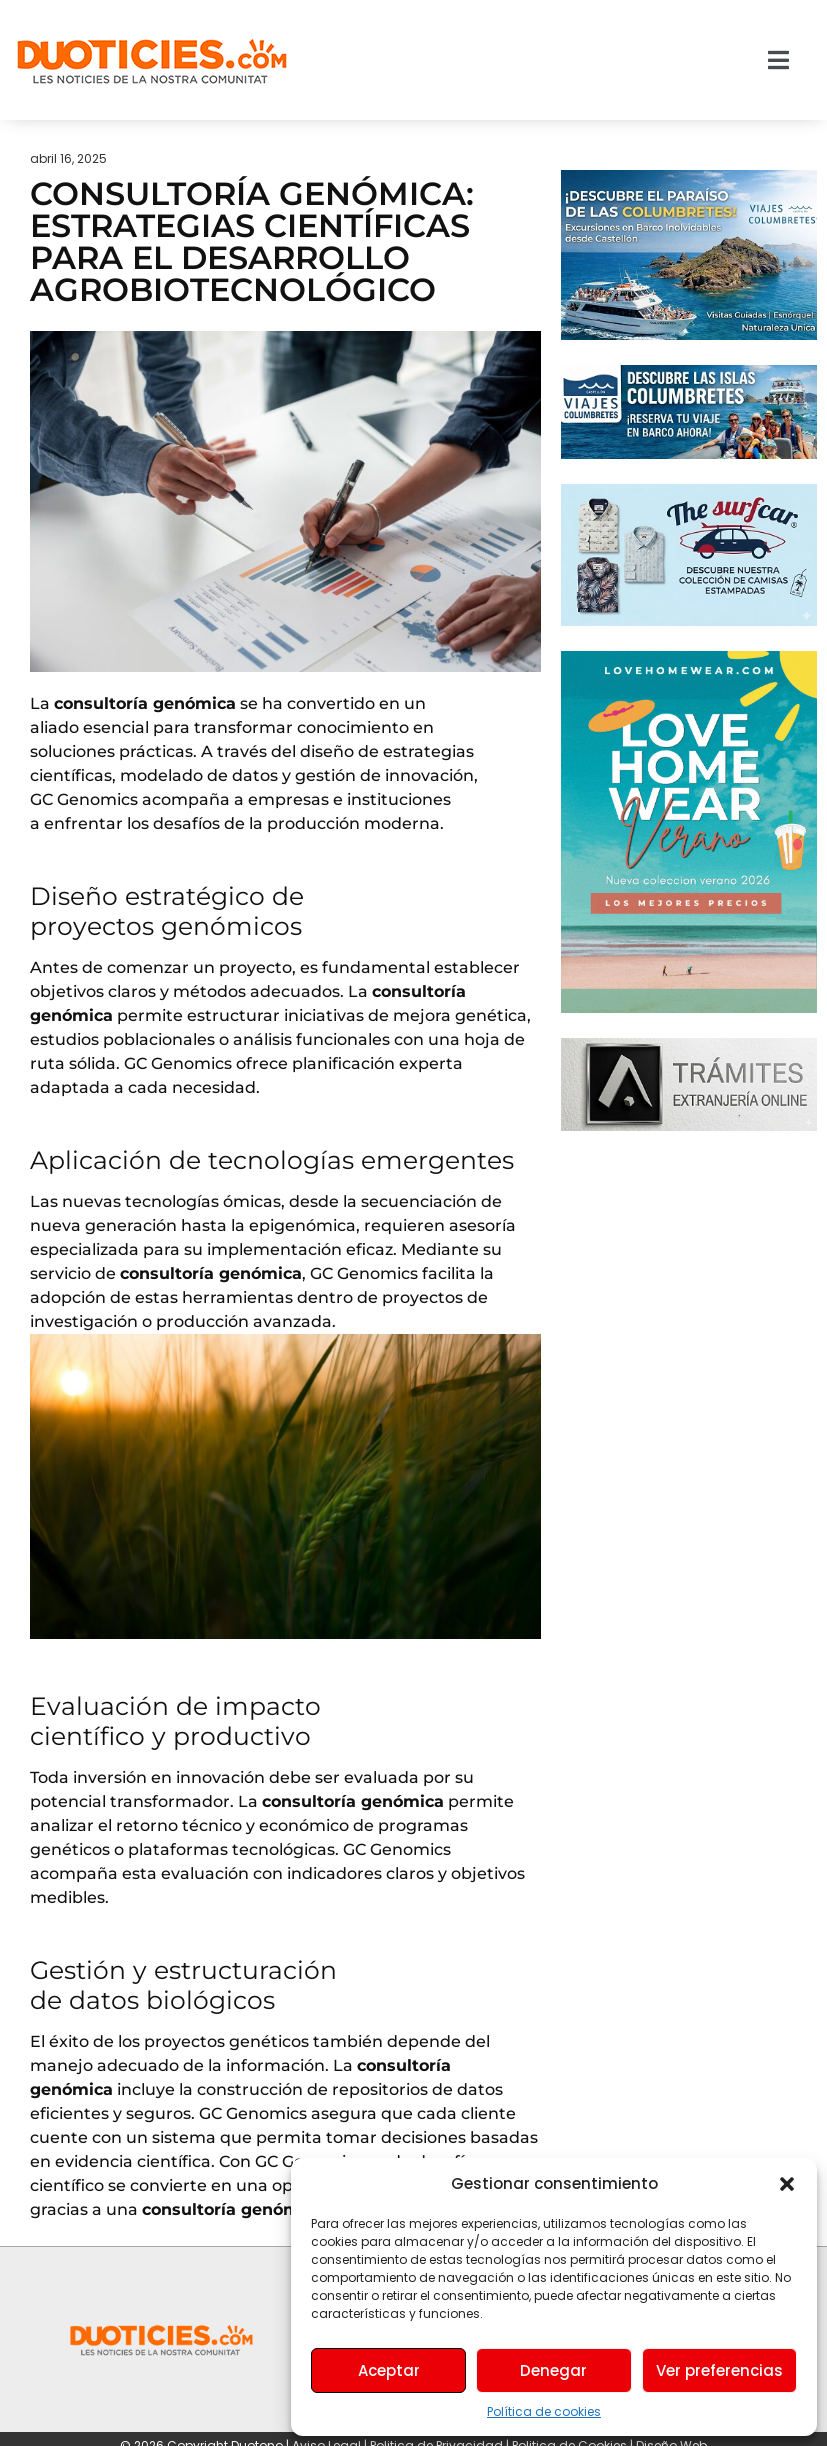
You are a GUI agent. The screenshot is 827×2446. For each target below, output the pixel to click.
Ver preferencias (719, 2370)
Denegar (553, 2370)
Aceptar (389, 2370)
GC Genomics (84, 799)
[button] (787, 2184)
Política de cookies (544, 2411)
